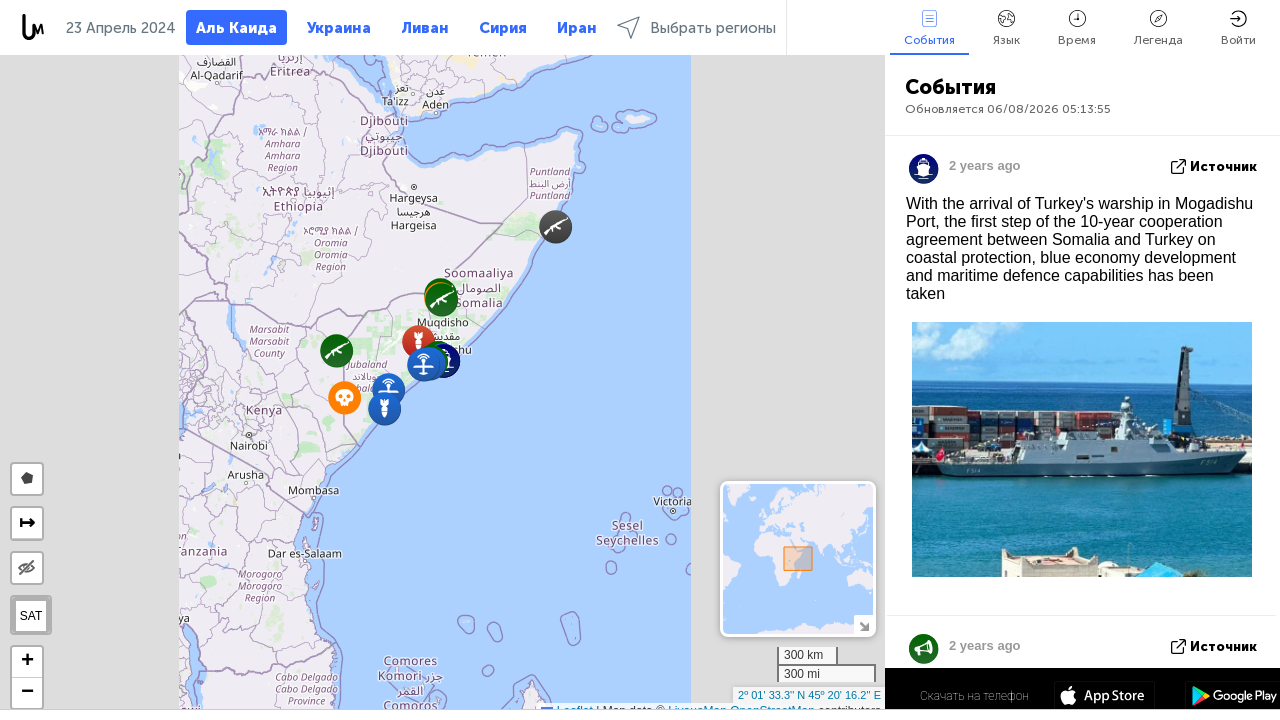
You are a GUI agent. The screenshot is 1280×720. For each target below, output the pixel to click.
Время (1077, 28)
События (929, 28)
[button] (555, 226)
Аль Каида (236, 28)
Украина (339, 28)
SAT (31, 616)
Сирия (503, 28)
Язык (1006, 28)
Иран (577, 28)
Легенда (1158, 28)
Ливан (425, 28)
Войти (1238, 28)
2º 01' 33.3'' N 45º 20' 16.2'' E (809, 695)
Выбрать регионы (696, 27)
